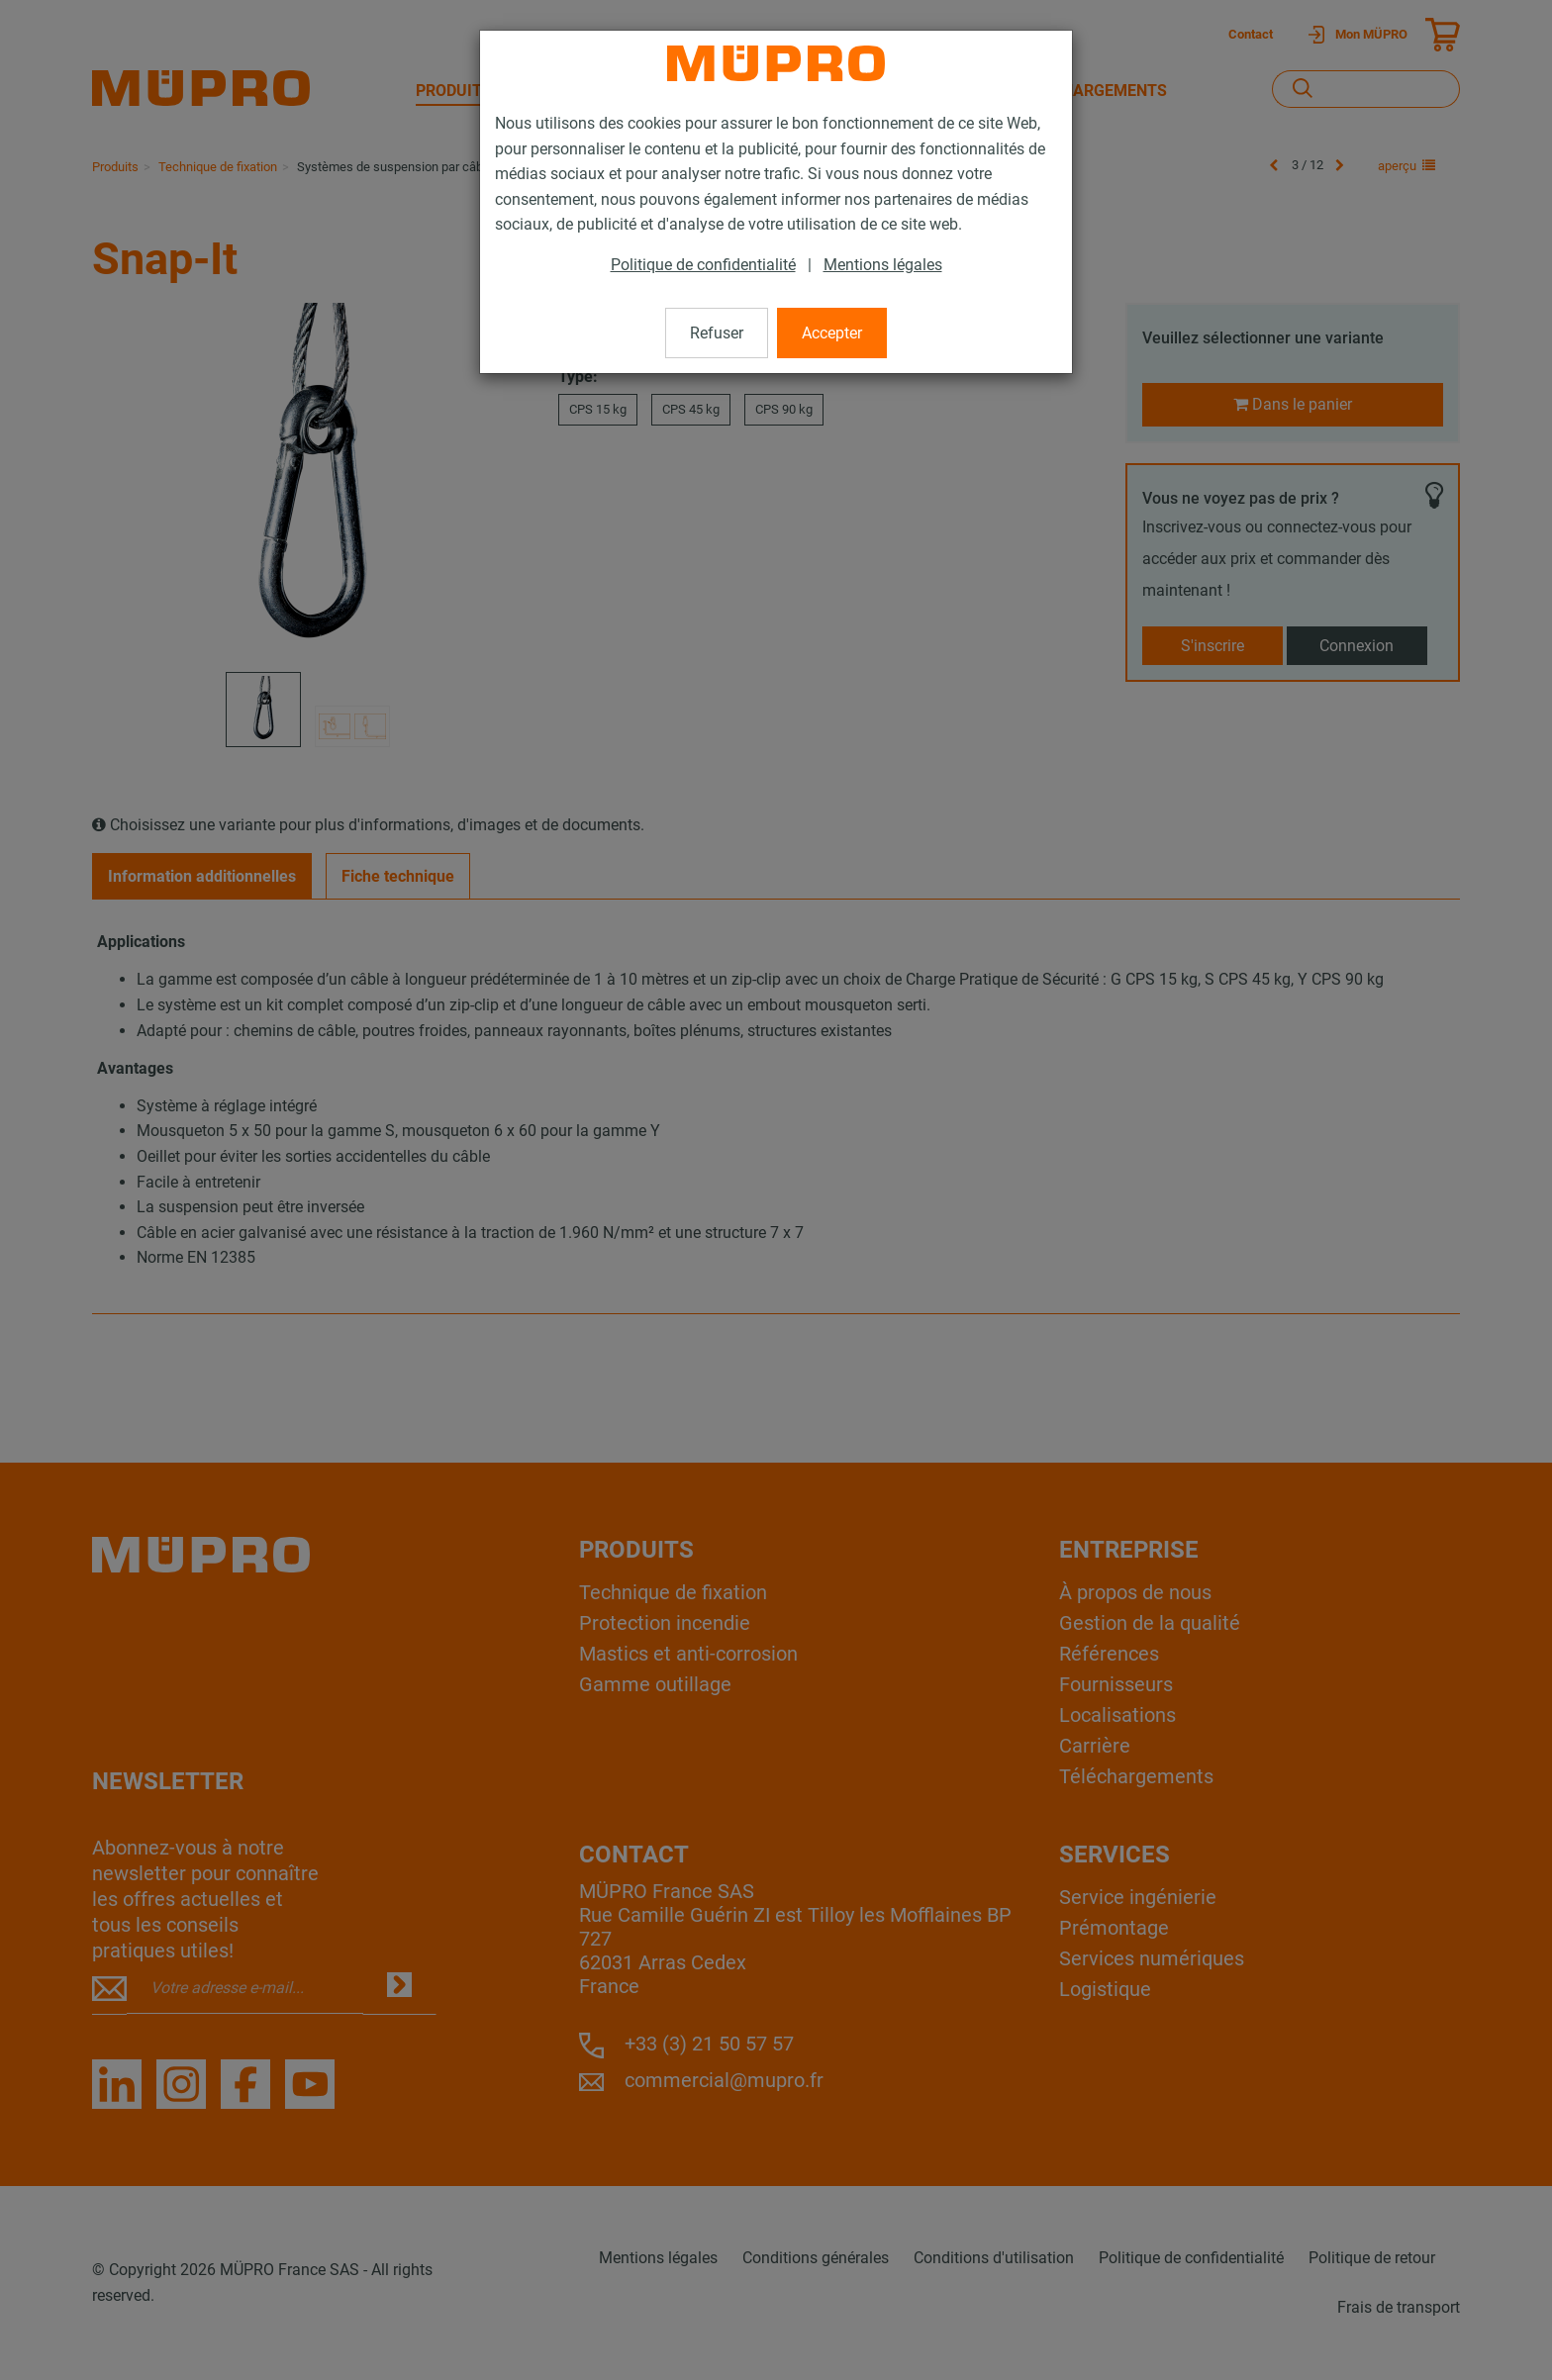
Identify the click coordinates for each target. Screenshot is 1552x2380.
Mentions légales (883, 264)
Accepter (832, 333)
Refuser (716, 333)
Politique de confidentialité (703, 264)
